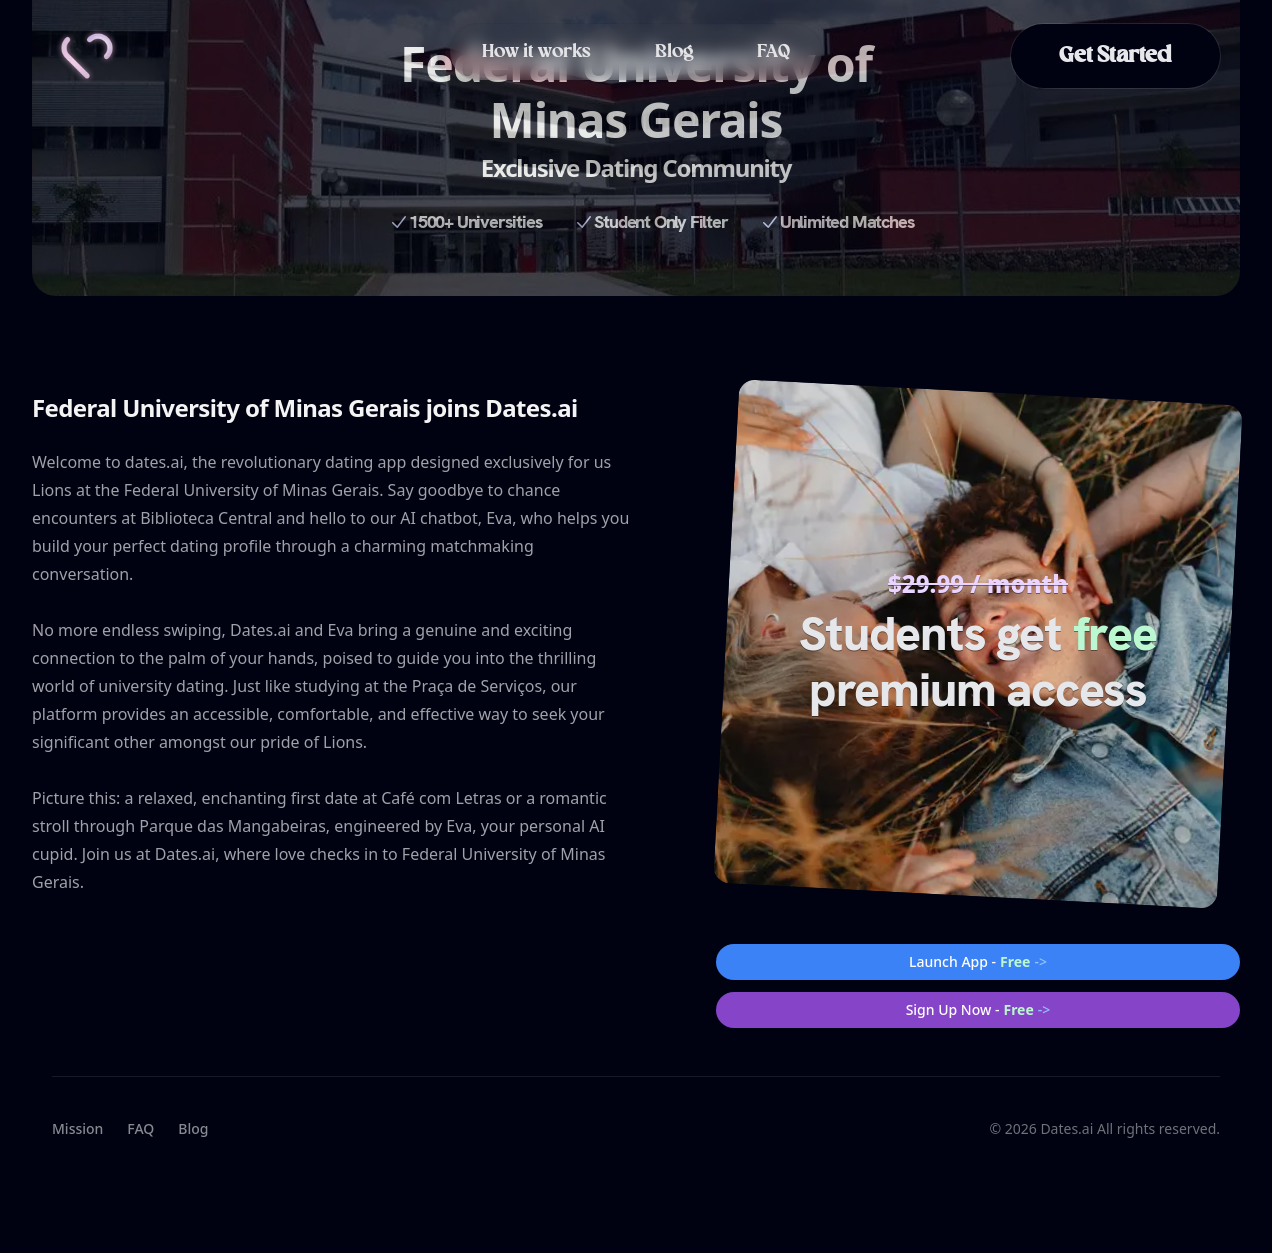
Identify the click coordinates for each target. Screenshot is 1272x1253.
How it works (536, 52)
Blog (674, 52)
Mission (77, 1128)
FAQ (773, 52)
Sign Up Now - (978, 1010)
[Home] (87, 56)
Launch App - (978, 962)
